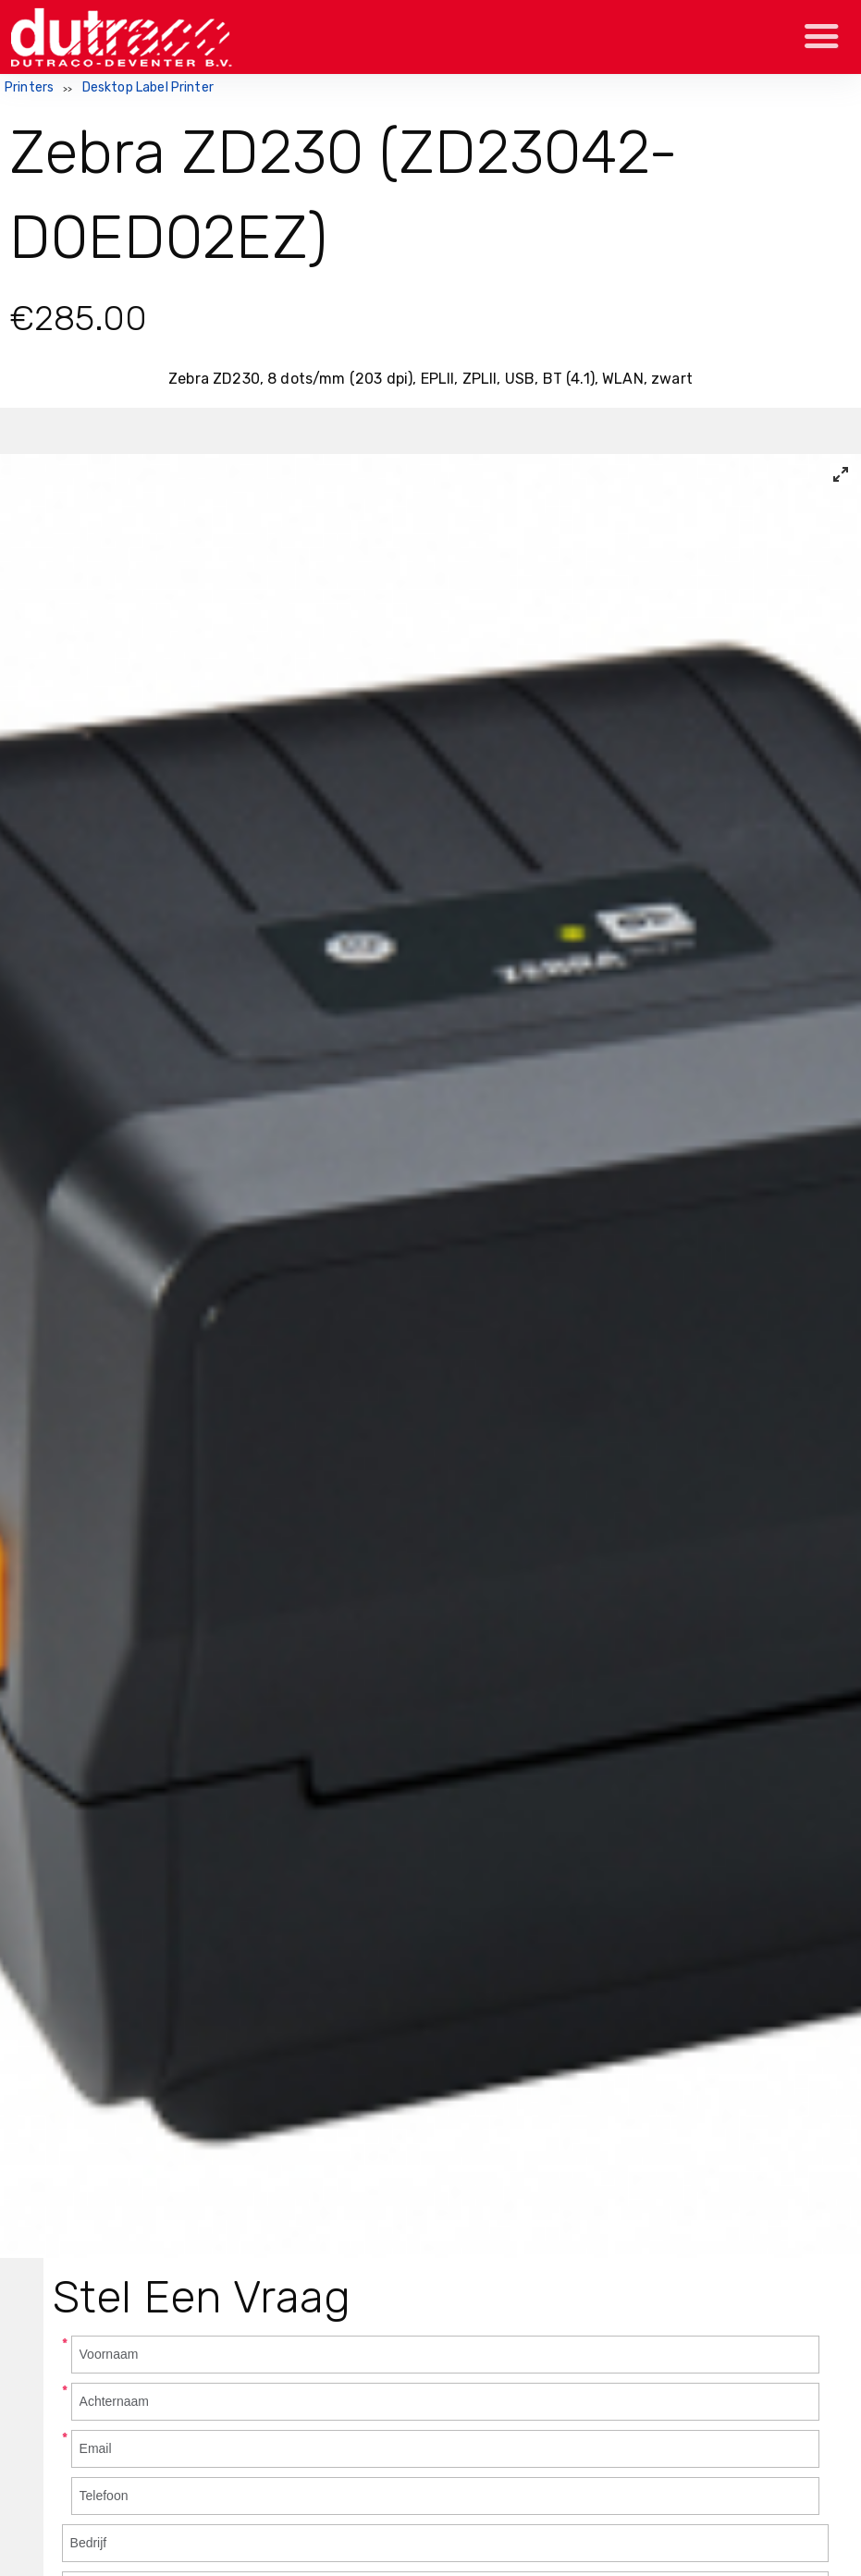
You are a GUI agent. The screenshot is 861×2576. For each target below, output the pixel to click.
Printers (29, 87)
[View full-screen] (841, 474)
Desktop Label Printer (148, 87)
